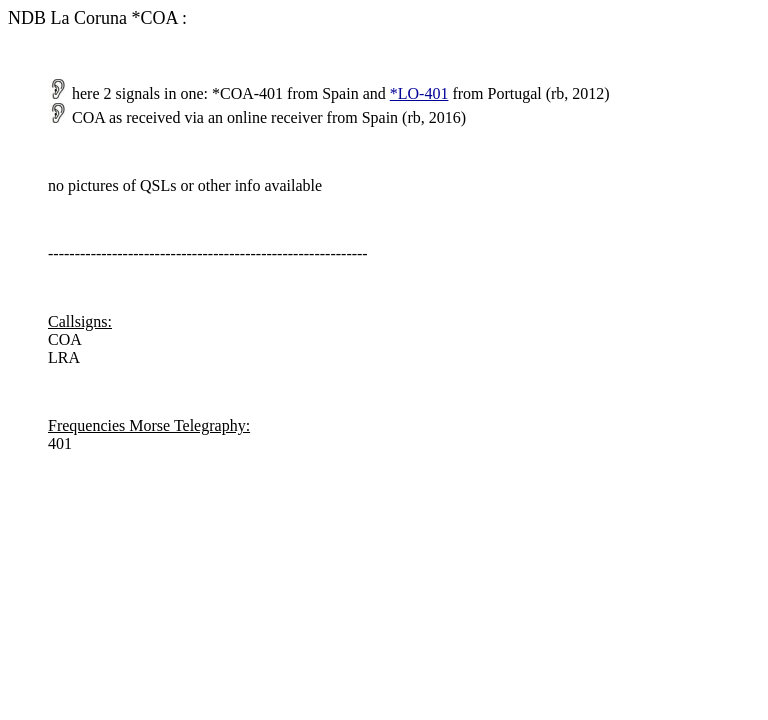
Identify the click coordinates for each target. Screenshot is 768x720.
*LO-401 (419, 93)
